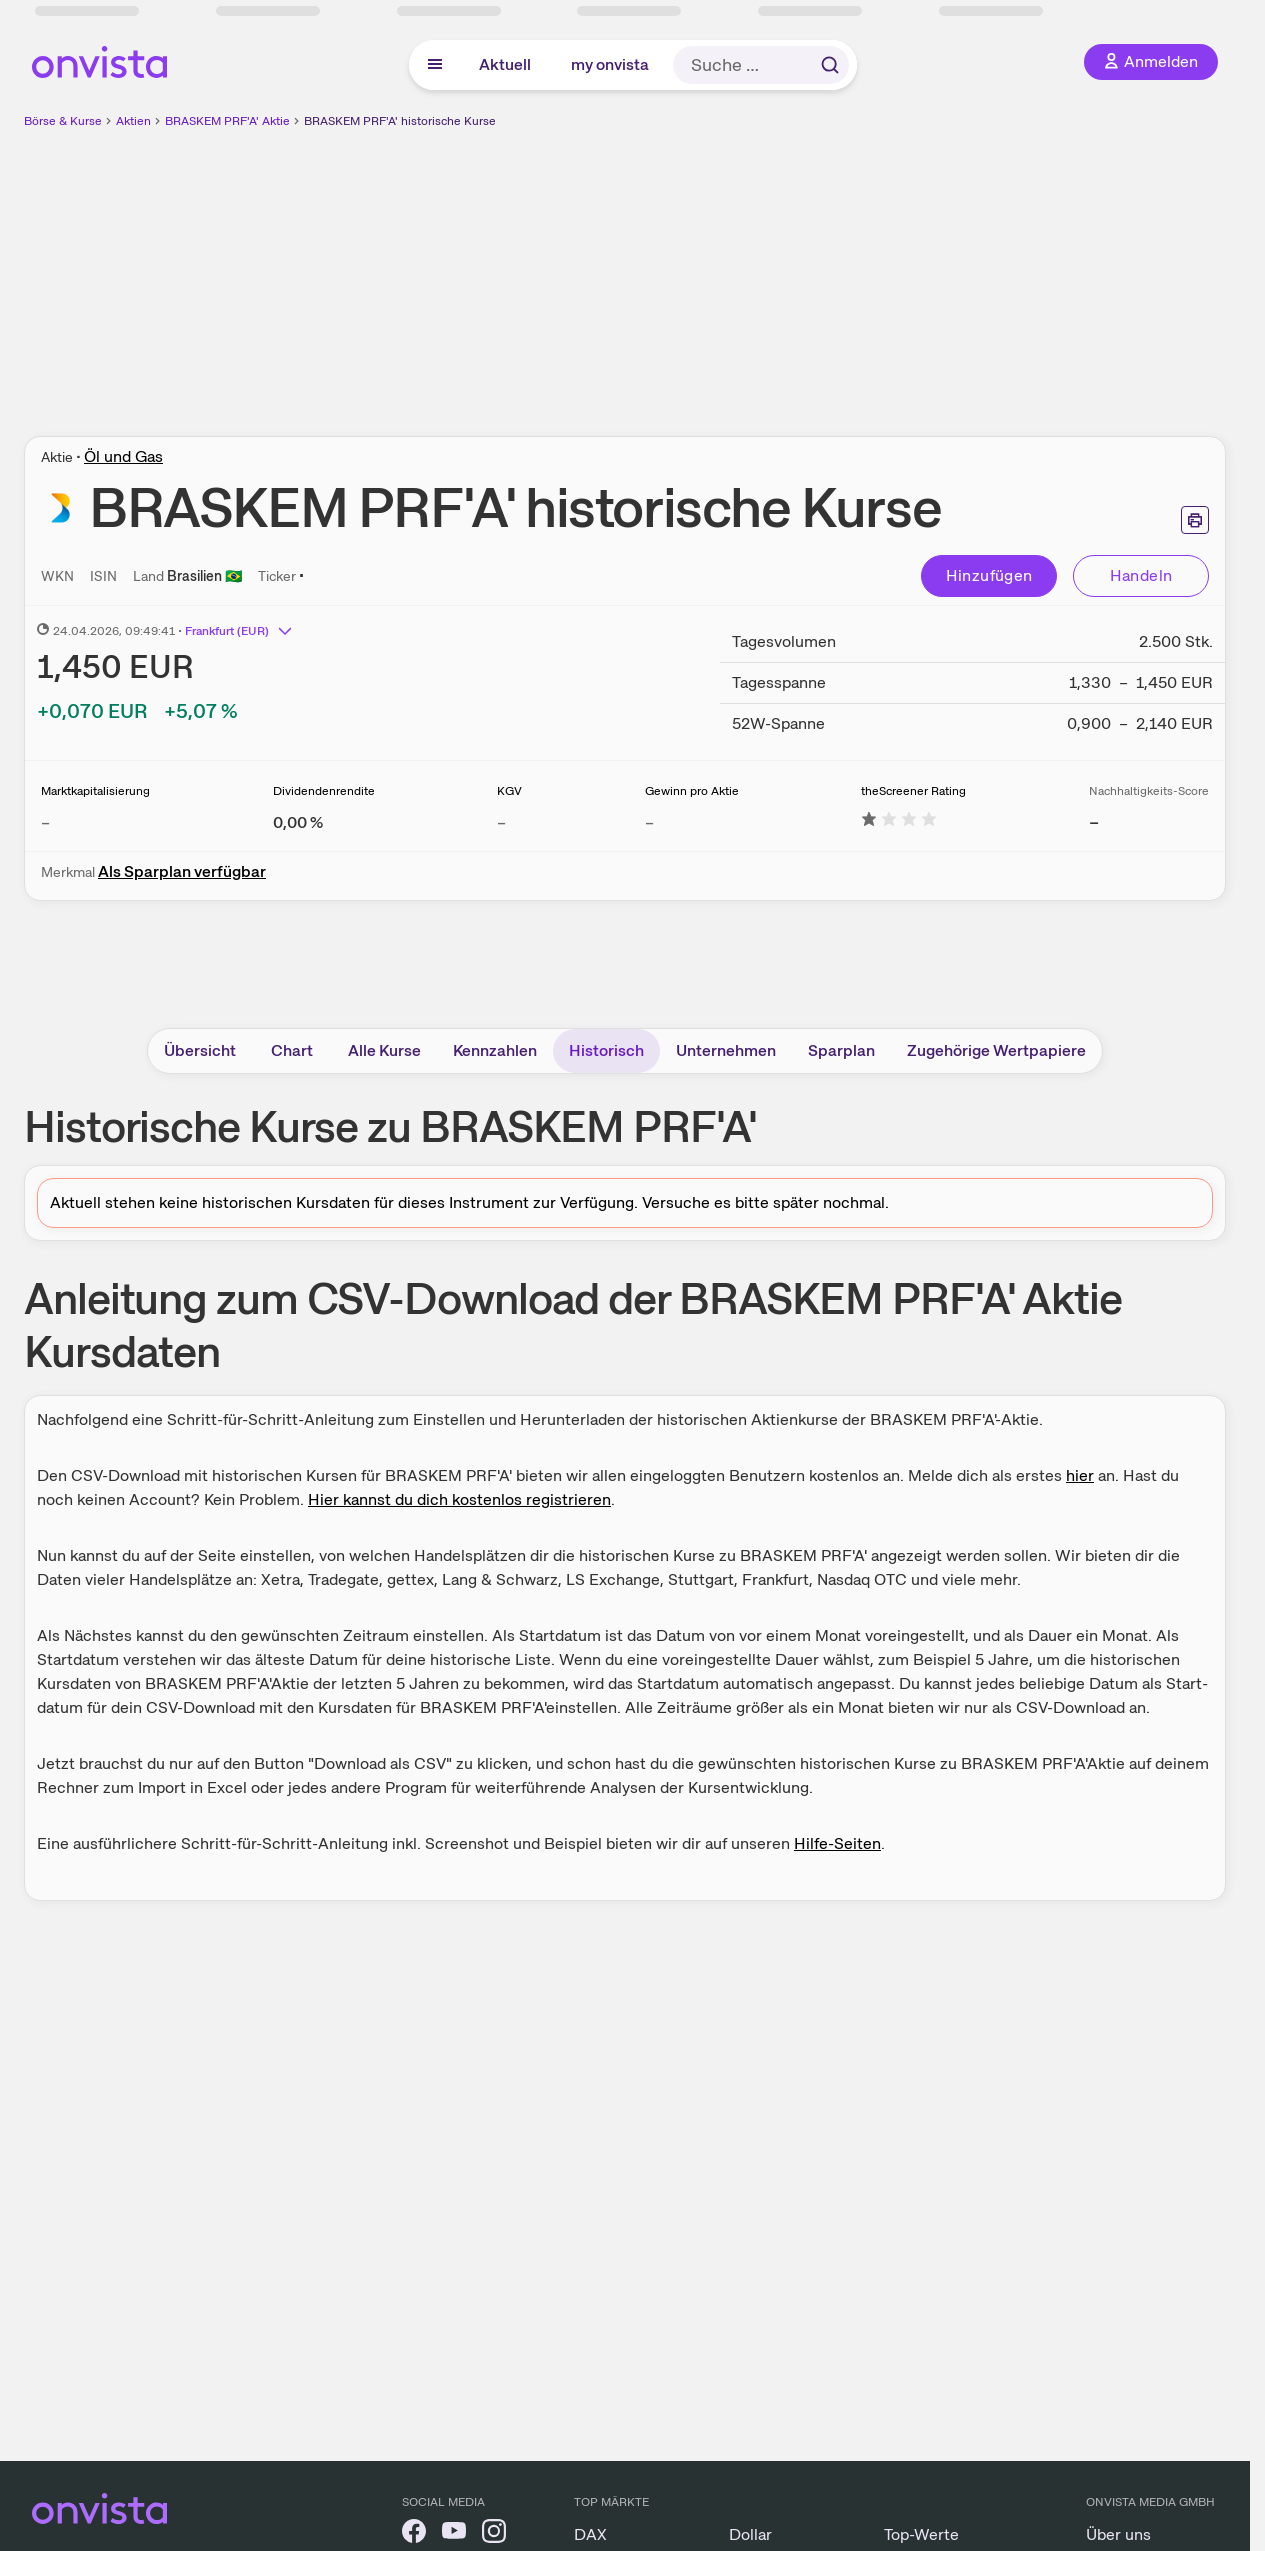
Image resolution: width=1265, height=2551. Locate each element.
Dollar (750, 2534)
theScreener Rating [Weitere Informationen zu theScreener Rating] (913, 791)
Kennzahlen (495, 1050)
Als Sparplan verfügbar (182, 871)
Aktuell (505, 64)
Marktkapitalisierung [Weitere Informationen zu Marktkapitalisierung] (95, 791)
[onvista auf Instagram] (494, 2534)
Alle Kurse (384, 1050)
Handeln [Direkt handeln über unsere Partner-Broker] (1141, 575)
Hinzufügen (989, 575)
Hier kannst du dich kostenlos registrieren (459, 1499)
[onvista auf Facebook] (414, 2534)
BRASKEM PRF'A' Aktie (227, 121)
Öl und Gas (123, 456)
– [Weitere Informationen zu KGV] (501, 822)
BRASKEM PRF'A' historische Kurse (400, 121)
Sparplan (841, 1050)
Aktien (133, 121)
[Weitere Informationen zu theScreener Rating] (899, 822)
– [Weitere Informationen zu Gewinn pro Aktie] (649, 822)
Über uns (1118, 2534)
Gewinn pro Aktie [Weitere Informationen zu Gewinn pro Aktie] (692, 791)
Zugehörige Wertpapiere (996, 1050)
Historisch (606, 1050)
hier (1080, 1475)
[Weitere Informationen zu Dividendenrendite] (298, 822)
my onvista (610, 64)
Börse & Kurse (63, 121)
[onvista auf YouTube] (454, 2534)
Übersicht (200, 1050)
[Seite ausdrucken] (1195, 520)
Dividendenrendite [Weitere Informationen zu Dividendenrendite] (324, 791)
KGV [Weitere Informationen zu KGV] (509, 791)
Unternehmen (726, 1050)
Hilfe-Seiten (837, 1843)
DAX (590, 2534)
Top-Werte (921, 2534)
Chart (292, 1050)
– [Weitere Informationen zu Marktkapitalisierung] (45, 822)
